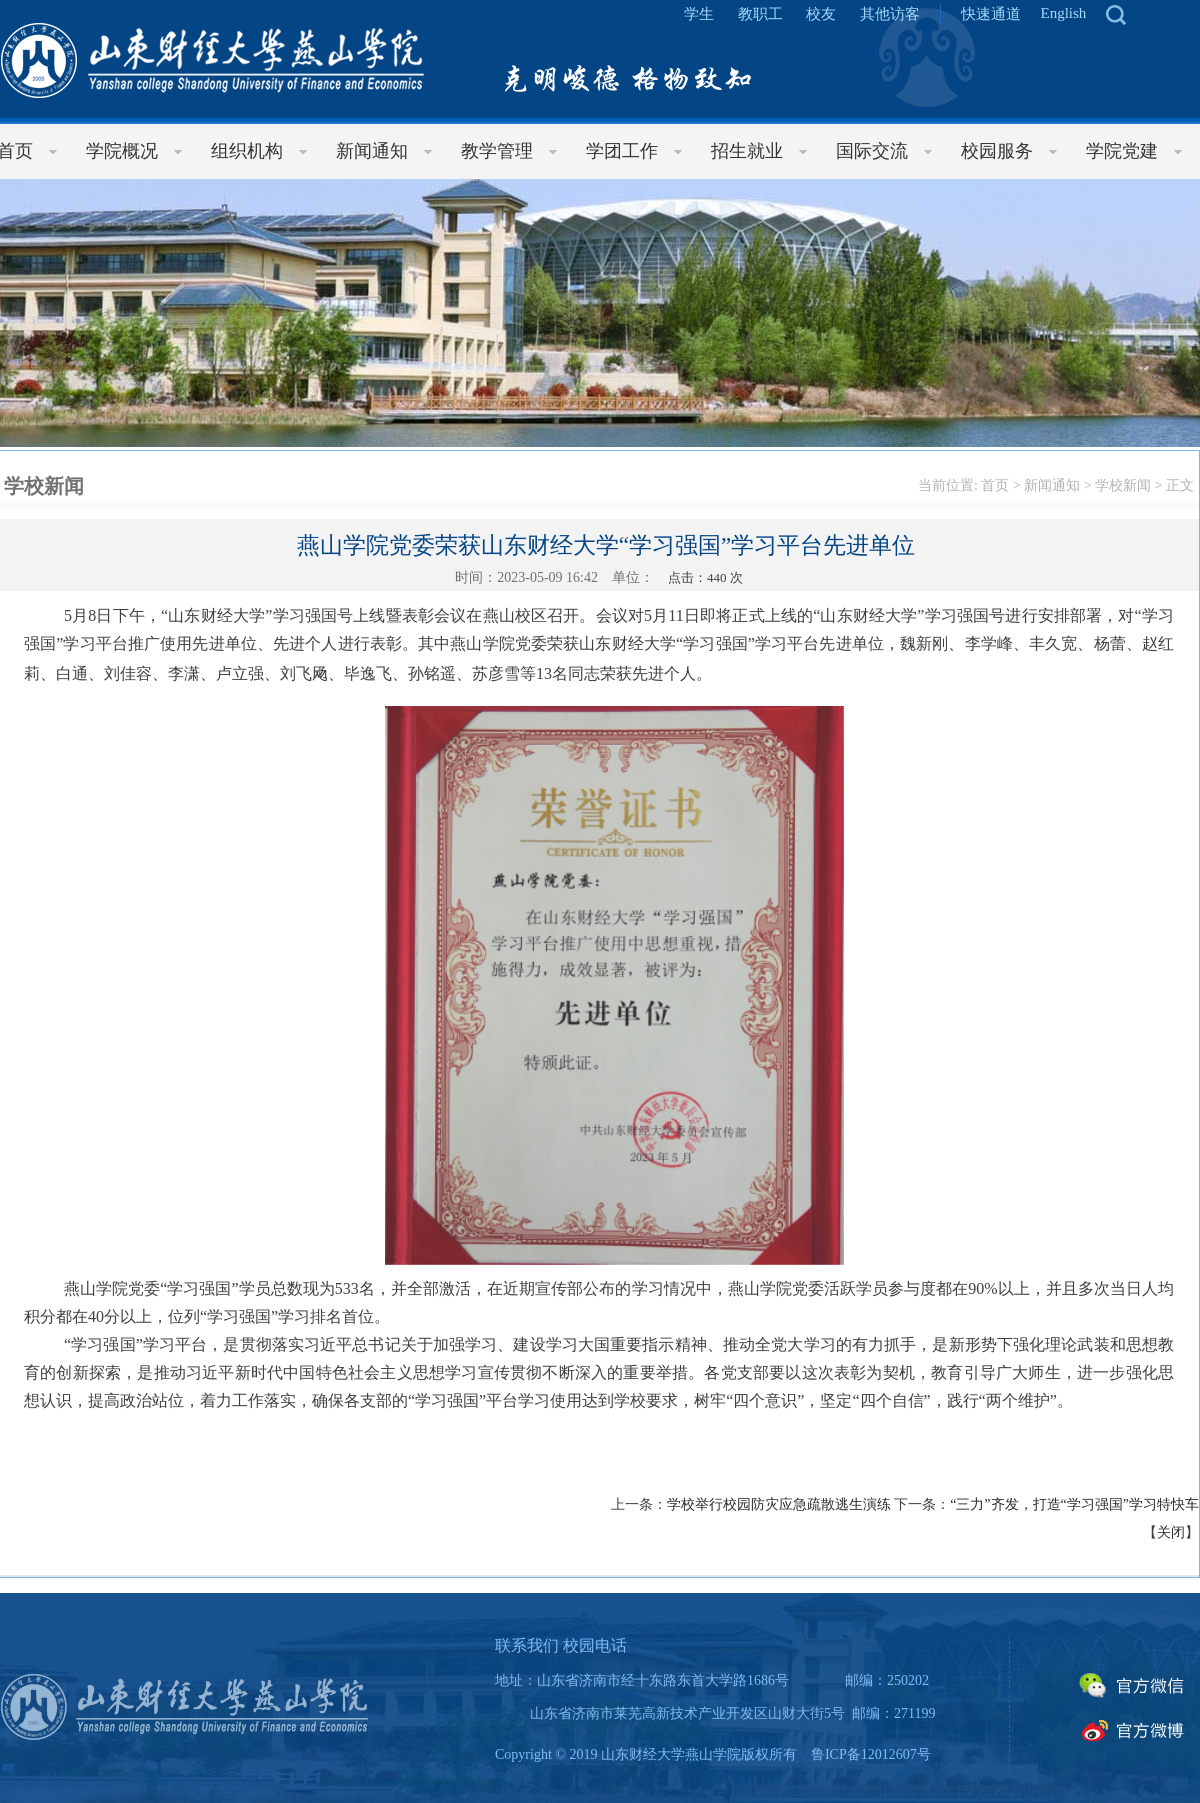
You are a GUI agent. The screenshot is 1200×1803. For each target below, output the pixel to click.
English (1064, 13)
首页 (995, 485)
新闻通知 (1052, 485)
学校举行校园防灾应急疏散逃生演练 (779, 1504)
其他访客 (890, 14)
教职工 (760, 14)
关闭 (1171, 1532)
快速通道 (991, 14)
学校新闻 (1123, 485)
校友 (821, 14)
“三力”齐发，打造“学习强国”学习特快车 (1074, 1504)
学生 (699, 14)
